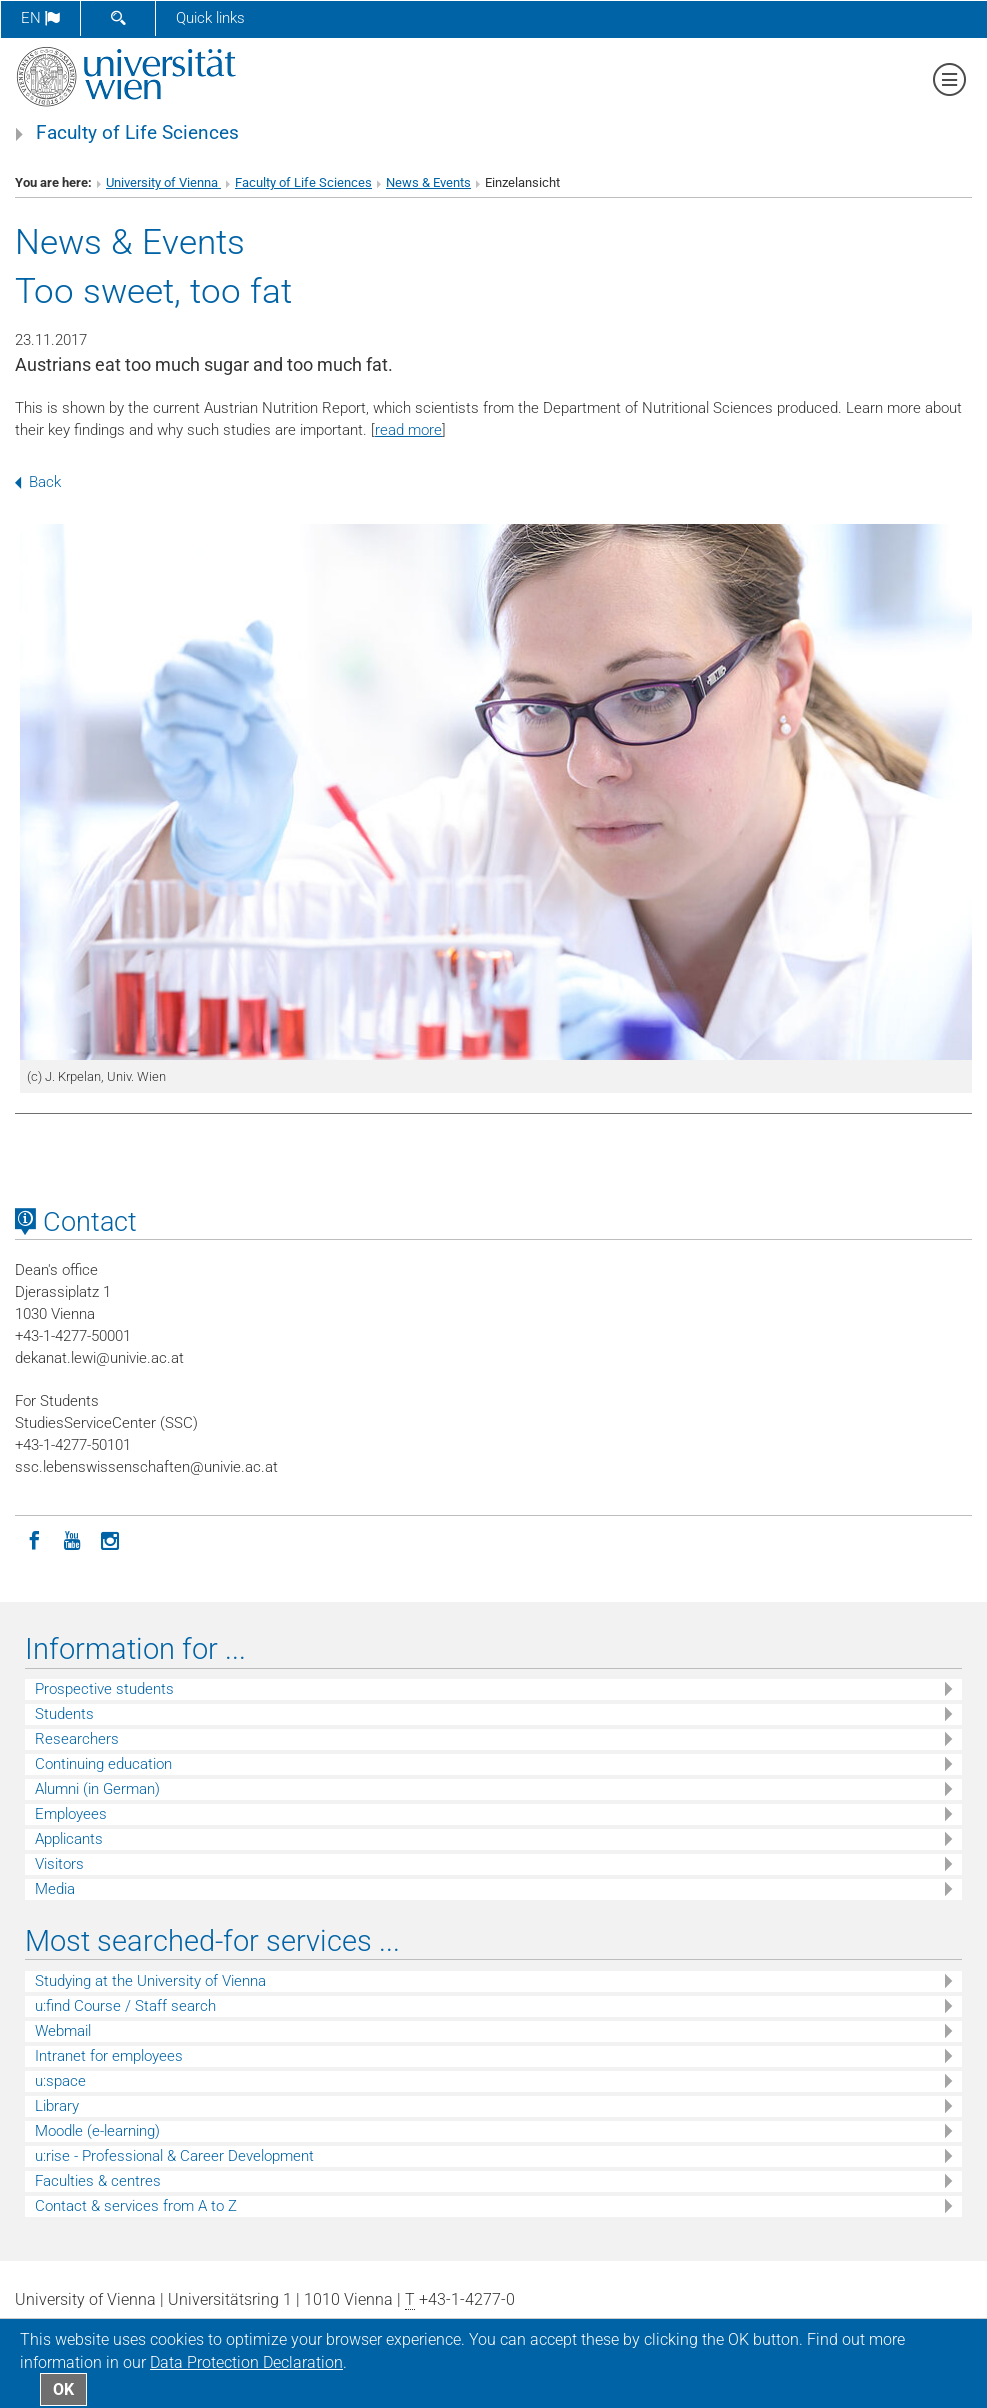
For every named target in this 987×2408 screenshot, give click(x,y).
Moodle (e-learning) (97, 2131)
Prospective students (104, 1689)
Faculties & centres (98, 2181)
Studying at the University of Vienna (150, 1981)
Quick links (210, 18)
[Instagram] (110, 1539)
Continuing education (103, 1764)
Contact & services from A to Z (136, 2206)
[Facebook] (34, 1539)
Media (55, 1889)
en (40, 18)
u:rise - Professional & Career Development (174, 2156)
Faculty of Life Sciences (137, 133)
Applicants (69, 1839)
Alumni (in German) (97, 1789)
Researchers (77, 1739)
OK (63, 2389)
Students (64, 1714)
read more (408, 430)
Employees (71, 1814)
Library (57, 2106)
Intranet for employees (109, 2056)
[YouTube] (72, 1539)
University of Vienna (163, 182)
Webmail (63, 2031)
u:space (60, 2081)
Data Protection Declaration (246, 2362)
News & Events (428, 182)
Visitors (59, 1864)
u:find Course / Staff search (125, 2006)
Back (38, 482)
